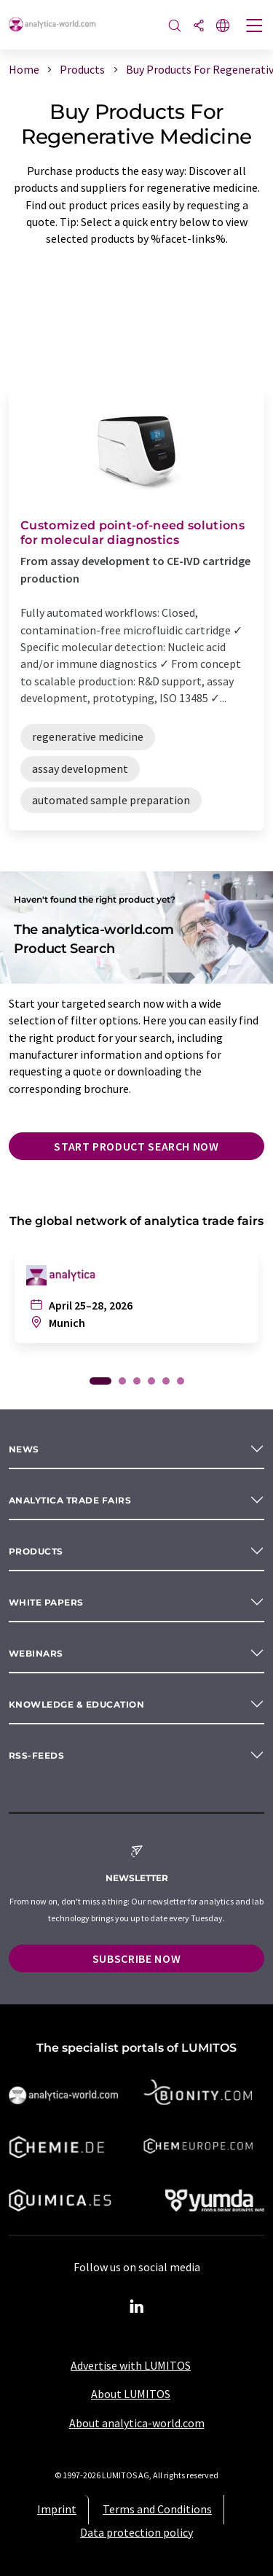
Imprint (56, 2509)
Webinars (36, 1653)
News (24, 1449)
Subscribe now (136, 1958)
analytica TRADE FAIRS (70, 1500)
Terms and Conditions (157, 2509)
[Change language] (223, 26)
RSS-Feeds (36, 1755)
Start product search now (136, 1146)
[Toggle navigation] (254, 26)
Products (36, 1551)
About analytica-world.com (137, 2423)
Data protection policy (136, 2532)
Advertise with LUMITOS (131, 2365)
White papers (46, 1602)
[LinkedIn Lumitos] (137, 2307)
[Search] (175, 26)
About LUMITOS (130, 2393)
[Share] (199, 26)
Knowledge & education (76, 1704)
